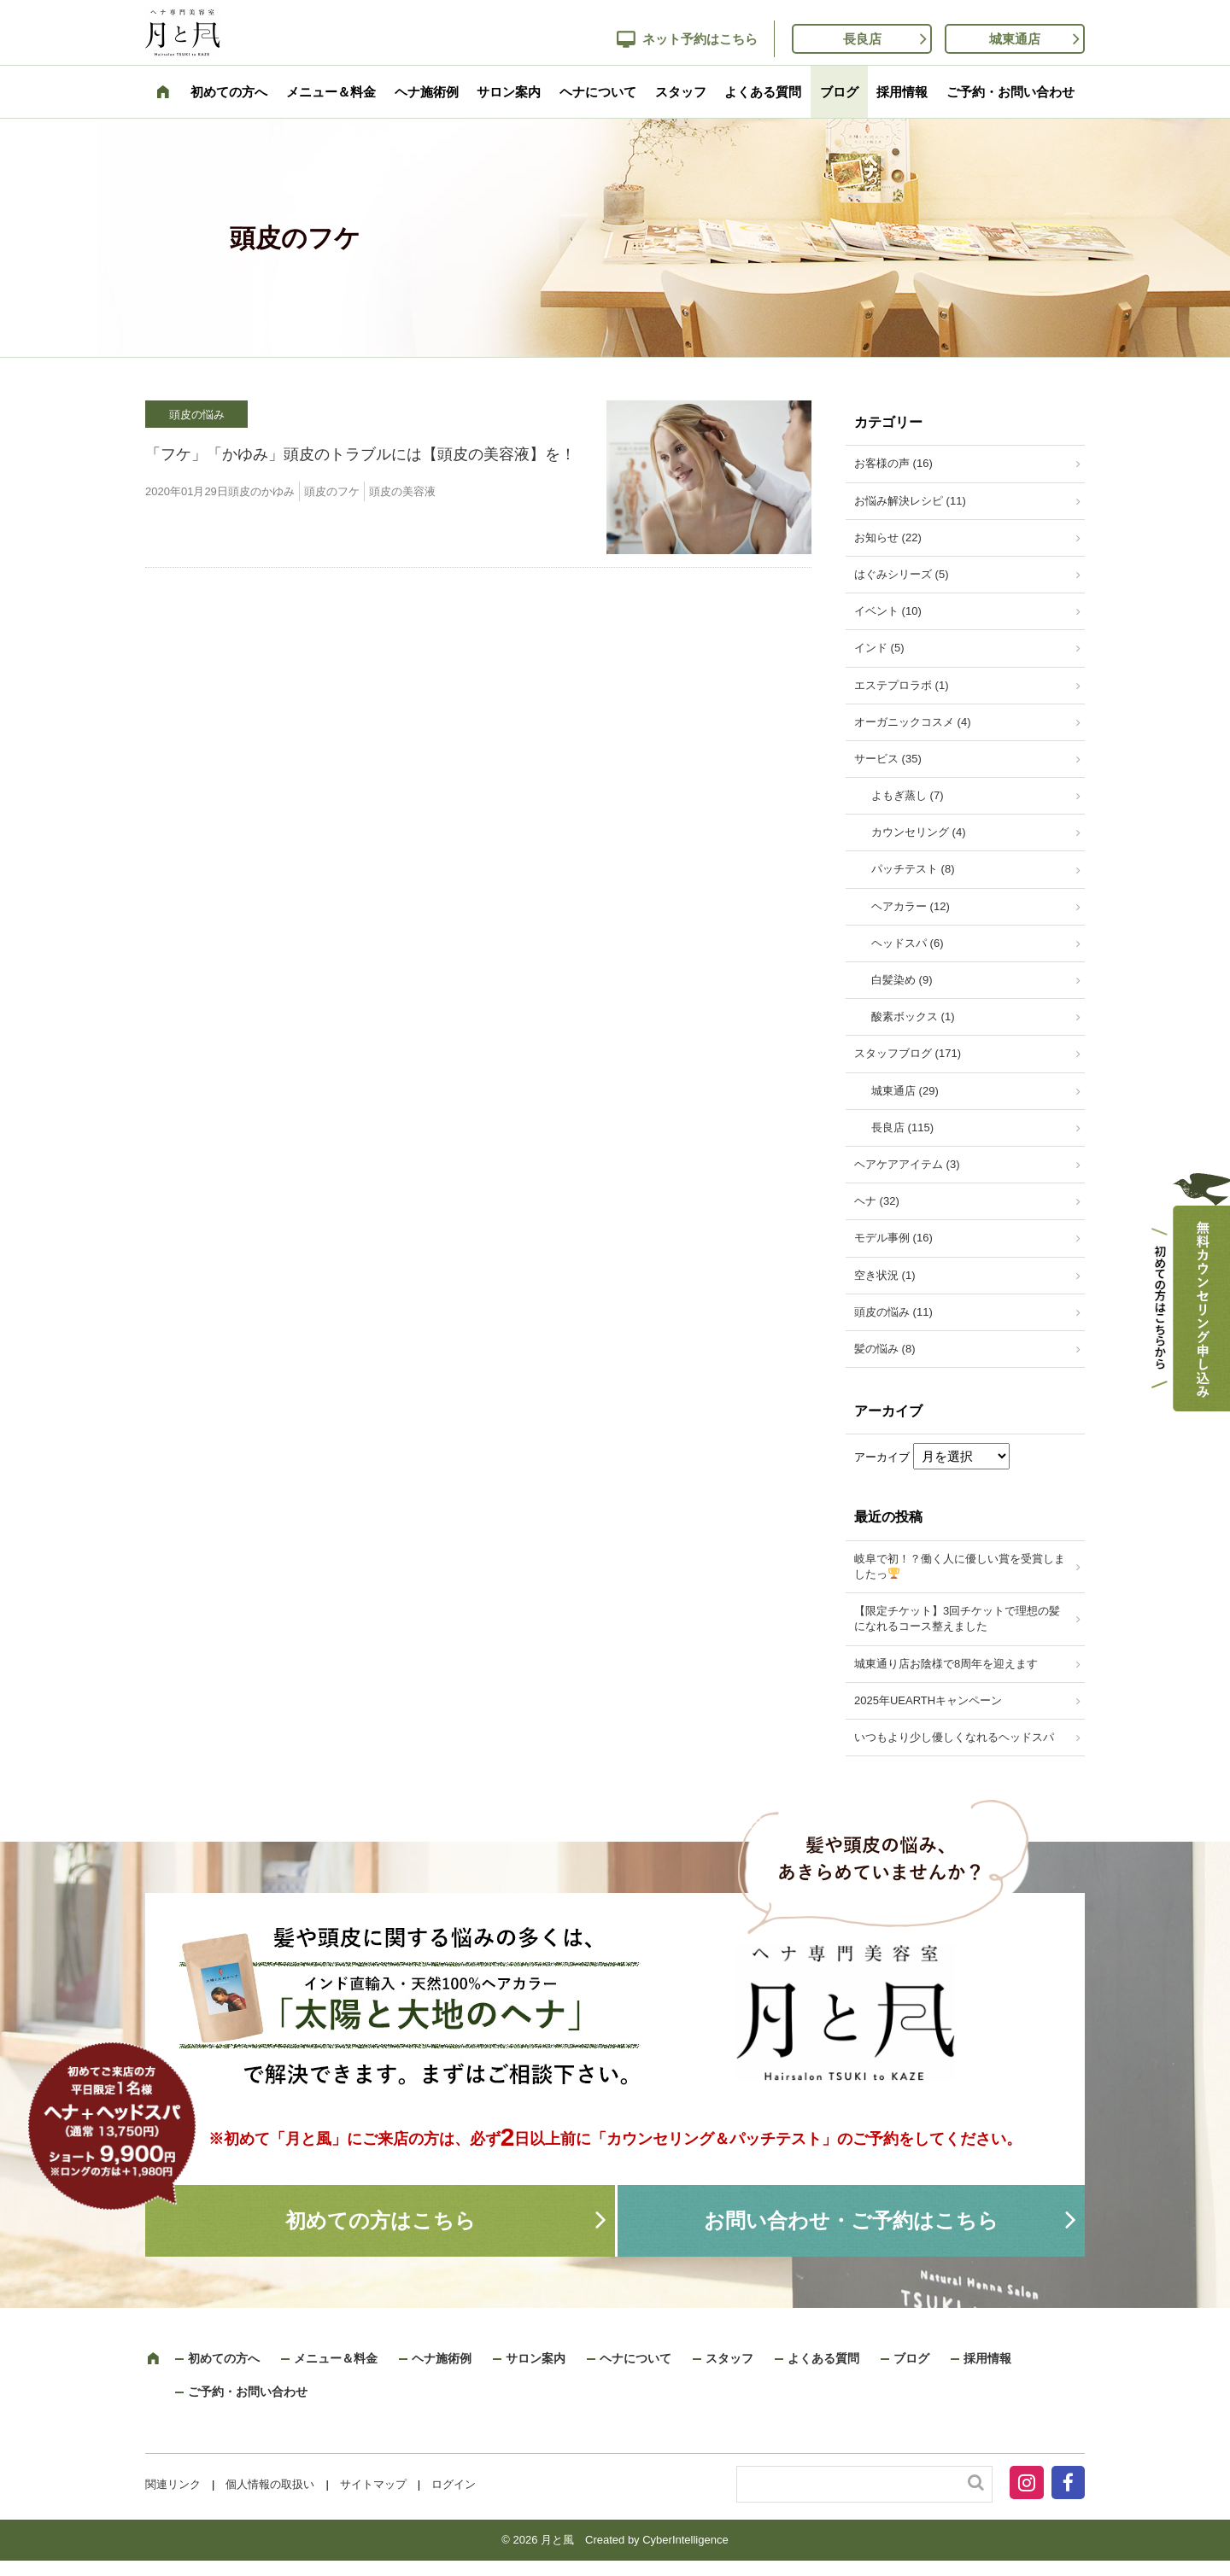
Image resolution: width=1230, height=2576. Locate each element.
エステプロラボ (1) (901, 685)
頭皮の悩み (197, 414)
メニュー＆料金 (331, 92)
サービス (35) (888, 758)
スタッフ (680, 92)
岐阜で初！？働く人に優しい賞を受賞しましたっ (959, 1566)
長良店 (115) (902, 1127)
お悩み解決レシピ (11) (910, 500)
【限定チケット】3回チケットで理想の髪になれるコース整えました (957, 1618)
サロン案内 (509, 92)
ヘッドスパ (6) (907, 943)
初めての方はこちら (380, 2220)
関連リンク (173, 2484)
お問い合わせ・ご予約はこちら (851, 2220)
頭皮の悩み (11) (893, 1312)
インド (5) (879, 647)
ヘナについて (597, 92)
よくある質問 (762, 92)
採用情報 (902, 92)
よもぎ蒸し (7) (907, 795)
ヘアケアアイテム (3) (907, 1164)
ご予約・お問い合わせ (1010, 92)
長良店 (862, 39)
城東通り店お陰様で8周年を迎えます (946, 1663)
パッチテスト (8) (913, 868)
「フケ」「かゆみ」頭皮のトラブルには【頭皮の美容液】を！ (360, 454)
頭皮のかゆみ (261, 491)
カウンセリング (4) (918, 832)
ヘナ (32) (876, 1201)
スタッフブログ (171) (907, 1053)
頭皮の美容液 (402, 491)
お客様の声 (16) (893, 463)
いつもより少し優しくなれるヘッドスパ (954, 1737)
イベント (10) (888, 611)
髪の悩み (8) (885, 1348)
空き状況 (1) (885, 1275)
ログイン (453, 2484)
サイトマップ (373, 2484)
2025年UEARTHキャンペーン (928, 1700)
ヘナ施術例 (427, 92)
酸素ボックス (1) (913, 1016)
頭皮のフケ (332, 491)
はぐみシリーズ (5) (901, 574)
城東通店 (1014, 39)
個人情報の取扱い (270, 2484)
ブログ (839, 92)
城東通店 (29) (905, 1090)
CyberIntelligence (685, 2539)
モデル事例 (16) (893, 1237)
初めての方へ (228, 92)
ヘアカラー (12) (910, 906)
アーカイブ (882, 1457)
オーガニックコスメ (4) (912, 722)
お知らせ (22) (888, 537)
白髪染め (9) (902, 979)
